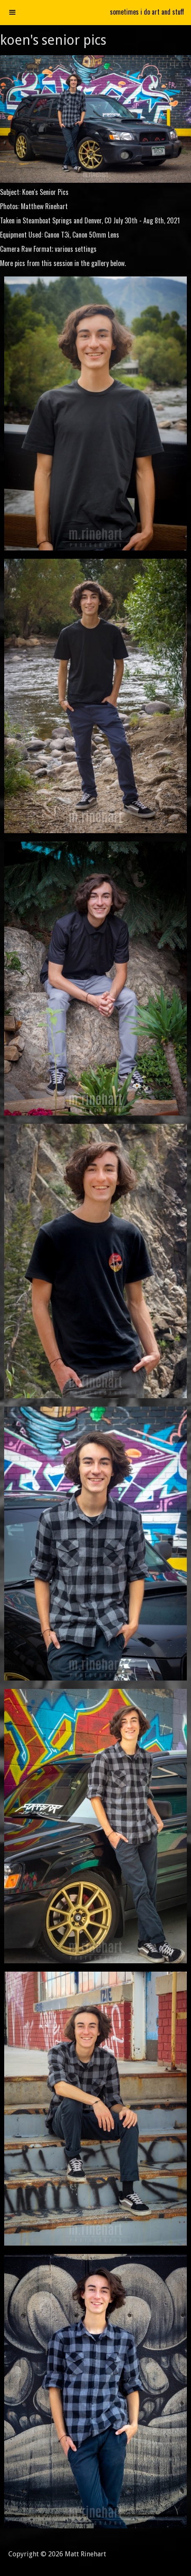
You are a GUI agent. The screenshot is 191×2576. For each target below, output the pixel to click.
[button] (12, 12)
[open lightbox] (95, 413)
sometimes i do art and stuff (147, 12)
